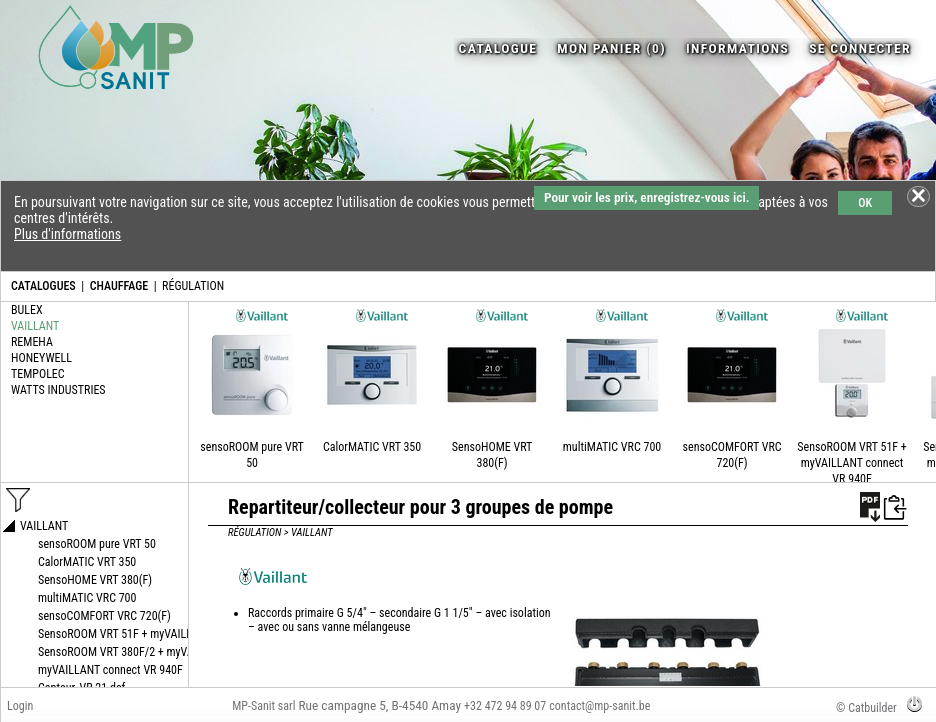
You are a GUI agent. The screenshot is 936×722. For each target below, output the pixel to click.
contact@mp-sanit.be (599, 706)
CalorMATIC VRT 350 (372, 447)
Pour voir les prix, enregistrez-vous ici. (646, 197)
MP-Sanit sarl (263, 706)
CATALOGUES (43, 286)
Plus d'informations (67, 234)
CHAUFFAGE (119, 286)
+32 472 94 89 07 (505, 706)
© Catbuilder (866, 708)
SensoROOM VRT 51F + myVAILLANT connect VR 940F (852, 463)
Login (20, 706)
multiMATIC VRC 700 (612, 447)
